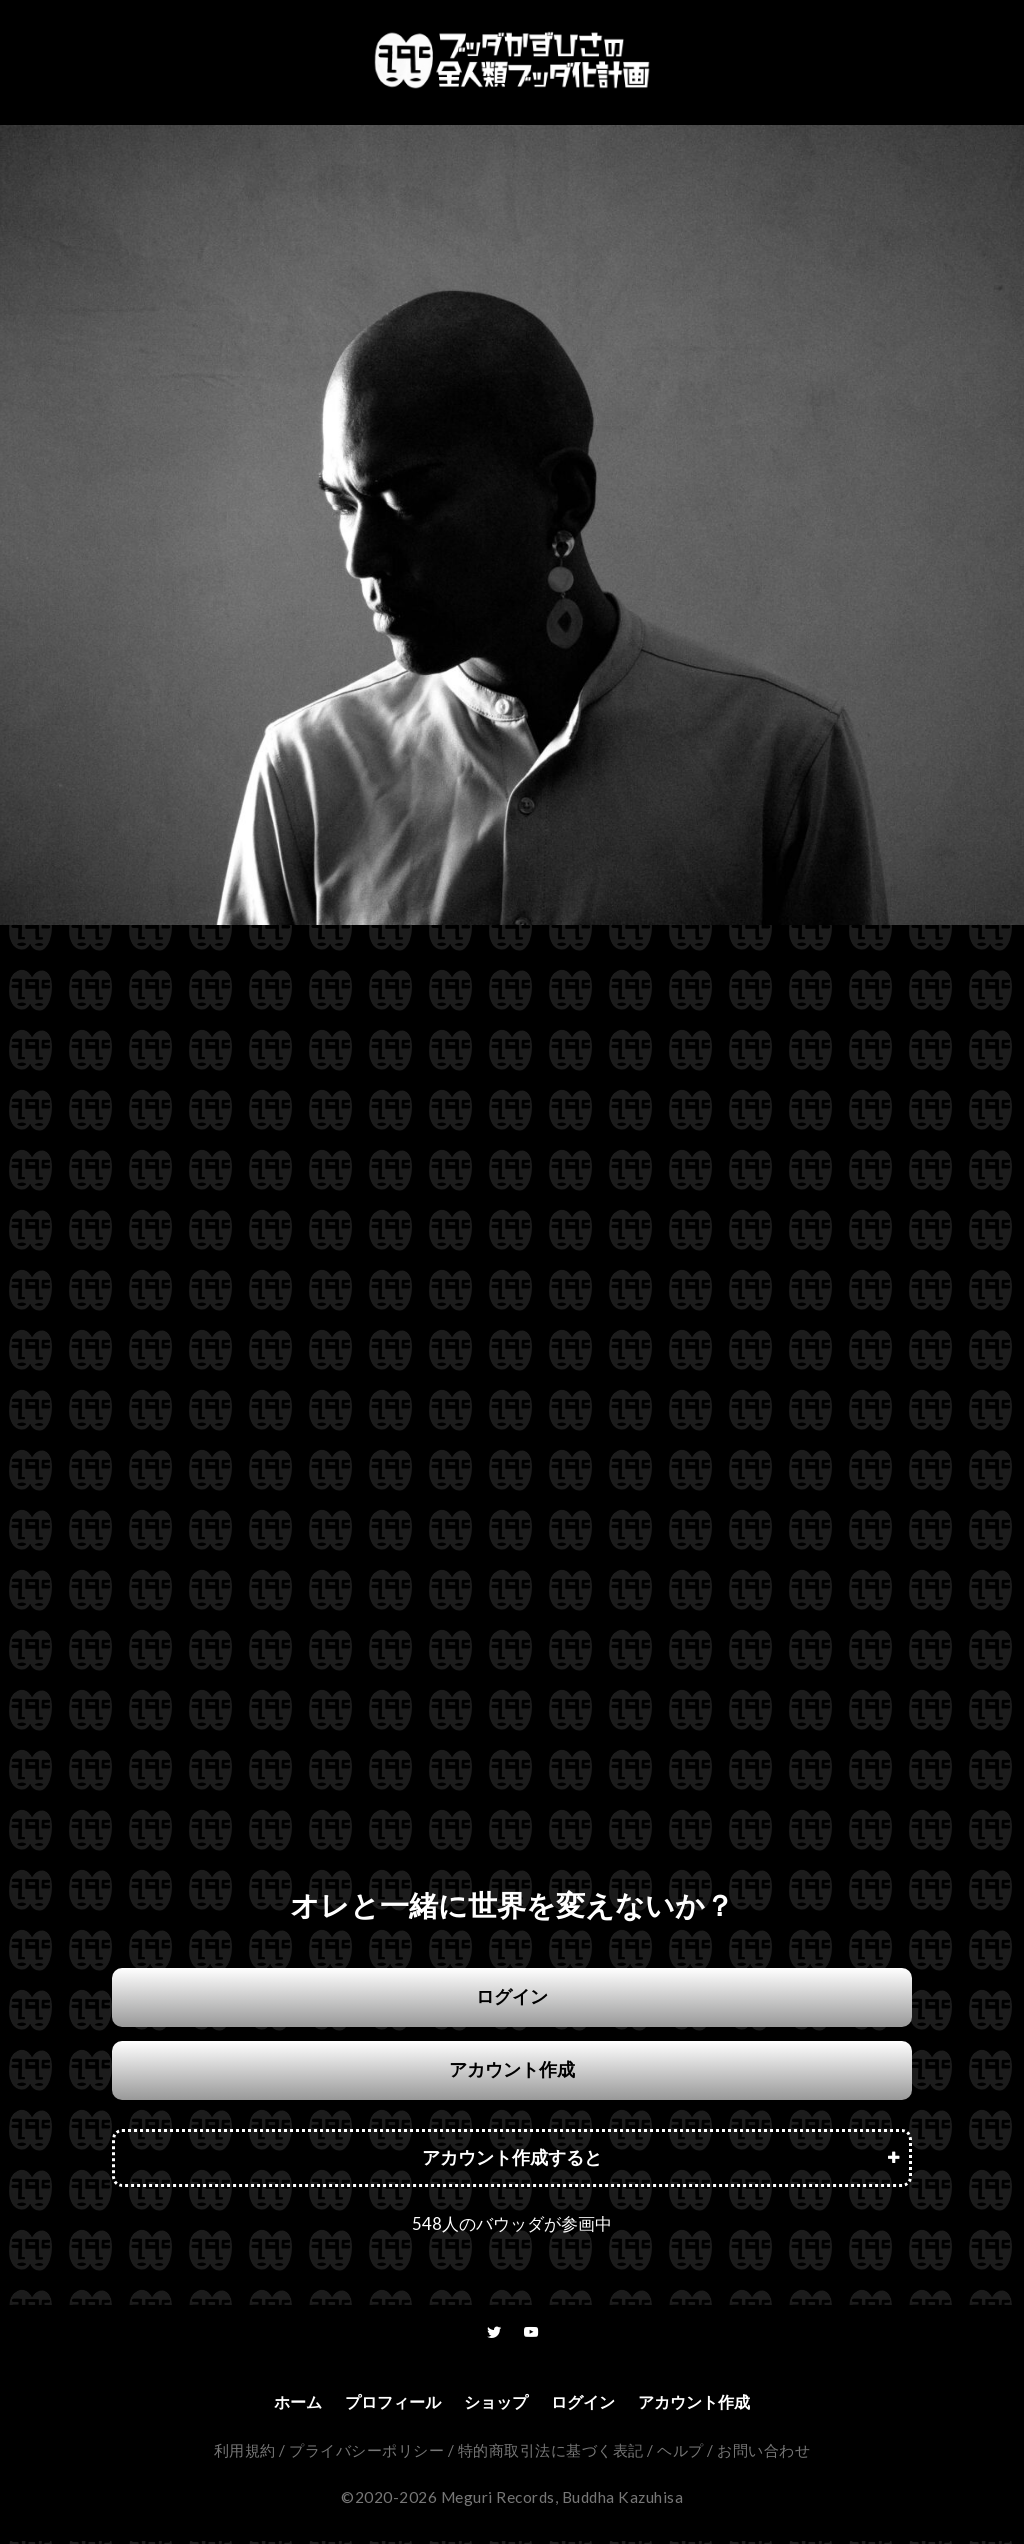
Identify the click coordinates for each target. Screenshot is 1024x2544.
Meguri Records (498, 2500)
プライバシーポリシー (366, 2453)
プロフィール (381, 2403)
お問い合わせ (763, 2453)
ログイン (512, 1996)
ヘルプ (680, 2453)
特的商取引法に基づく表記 (551, 2453)
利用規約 (245, 2453)
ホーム (277, 2403)
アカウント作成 (512, 2069)
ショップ (494, 2403)
